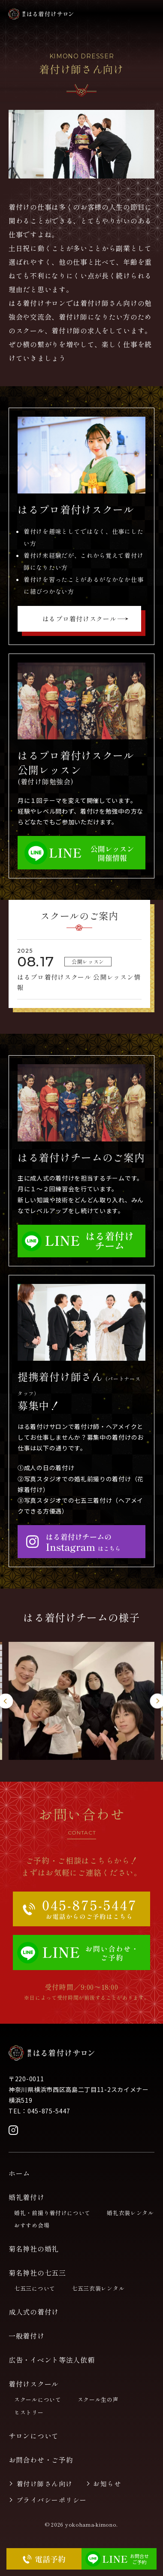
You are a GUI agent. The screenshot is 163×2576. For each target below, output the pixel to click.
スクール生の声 (98, 2399)
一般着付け (27, 2335)
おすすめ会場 (31, 2225)
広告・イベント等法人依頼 (51, 2359)
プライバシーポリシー (51, 2500)
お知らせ (107, 2483)
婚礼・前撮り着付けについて (52, 2213)
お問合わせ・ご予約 (41, 2459)
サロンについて (34, 2435)
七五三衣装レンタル (98, 2288)
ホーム (19, 2173)
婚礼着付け (27, 2197)
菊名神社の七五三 (37, 2272)
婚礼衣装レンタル (130, 2213)
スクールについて (37, 2399)
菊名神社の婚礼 (34, 2248)
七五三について (34, 2288)
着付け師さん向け (44, 2483)
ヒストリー (29, 2412)
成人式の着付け (34, 2311)
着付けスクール (34, 2383)
